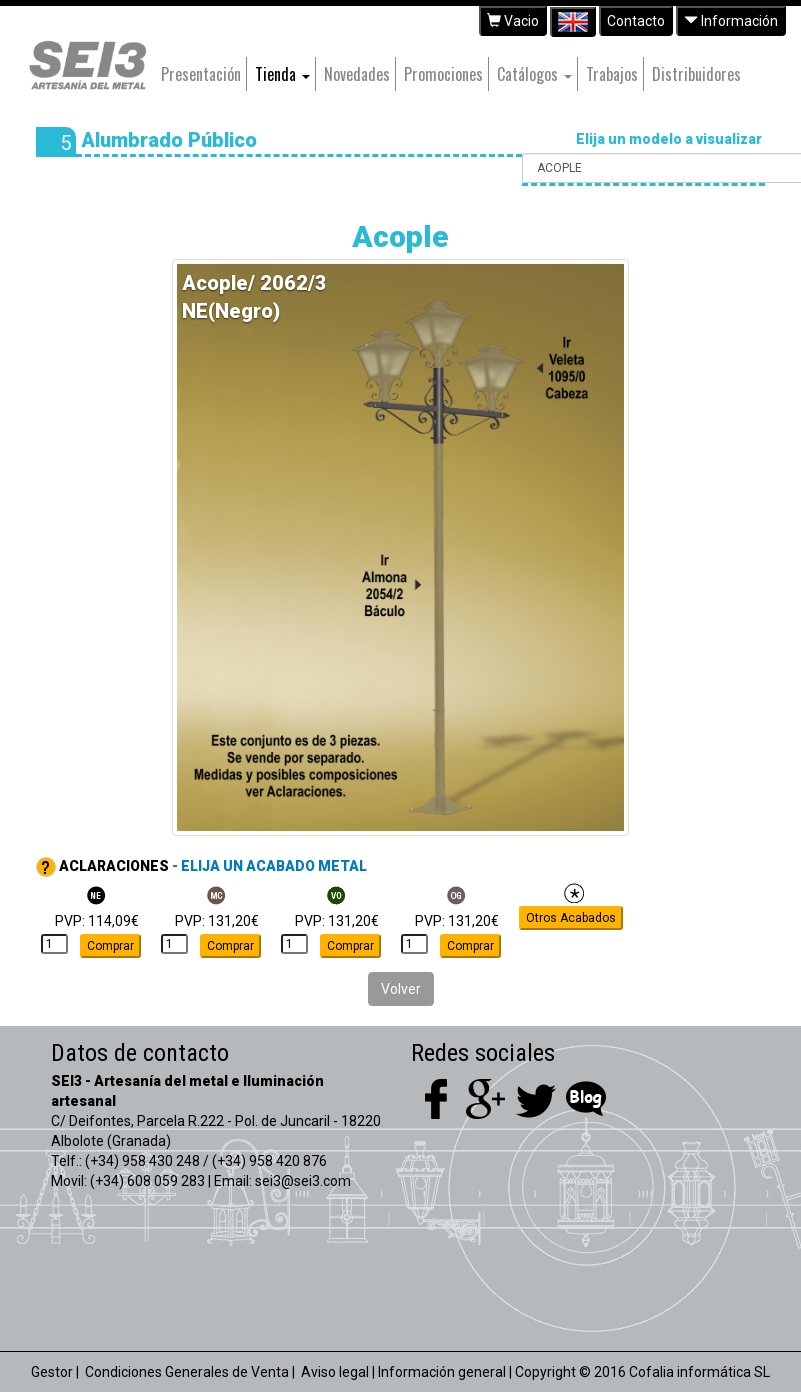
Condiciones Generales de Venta (187, 1372)
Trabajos (612, 74)
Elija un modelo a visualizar (670, 139)
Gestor (52, 1372)
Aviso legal (335, 1372)
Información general (442, 1372)
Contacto (636, 21)
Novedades (357, 74)
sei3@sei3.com (303, 1181)
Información (731, 21)
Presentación (201, 74)
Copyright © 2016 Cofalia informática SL (642, 1372)
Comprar (110, 946)
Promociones (443, 74)
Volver (401, 989)
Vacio (513, 21)
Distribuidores (696, 74)
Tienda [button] (282, 74)
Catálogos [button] (534, 74)
